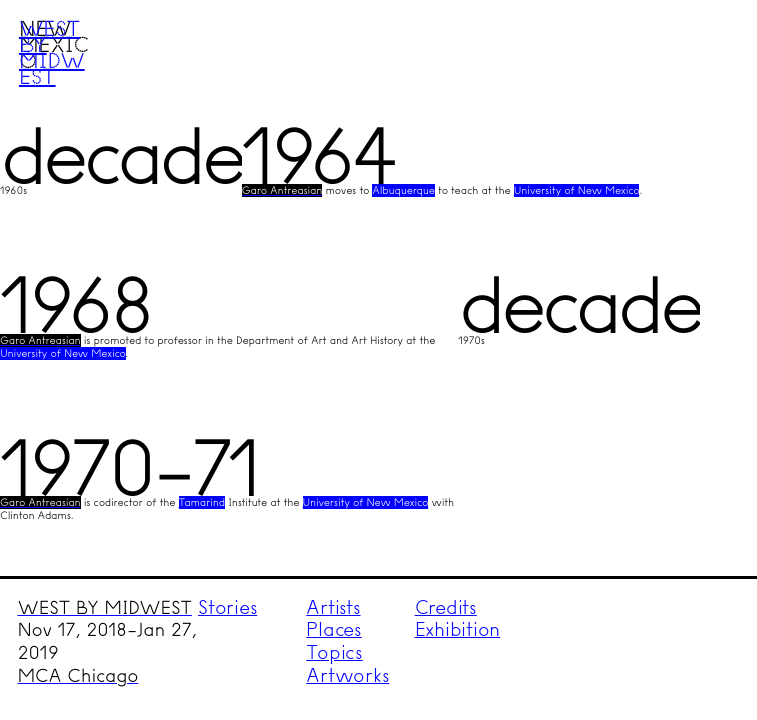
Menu (703, 53)
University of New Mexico (577, 190)
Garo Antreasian (282, 190)
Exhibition (458, 629)
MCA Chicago (78, 676)
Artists (333, 607)
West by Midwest (52, 52)
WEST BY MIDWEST (105, 608)
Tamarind (202, 502)
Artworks (347, 675)
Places (334, 629)
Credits (446, 607)
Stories (227, 607)
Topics (334, 652)
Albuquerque (403, 190)
